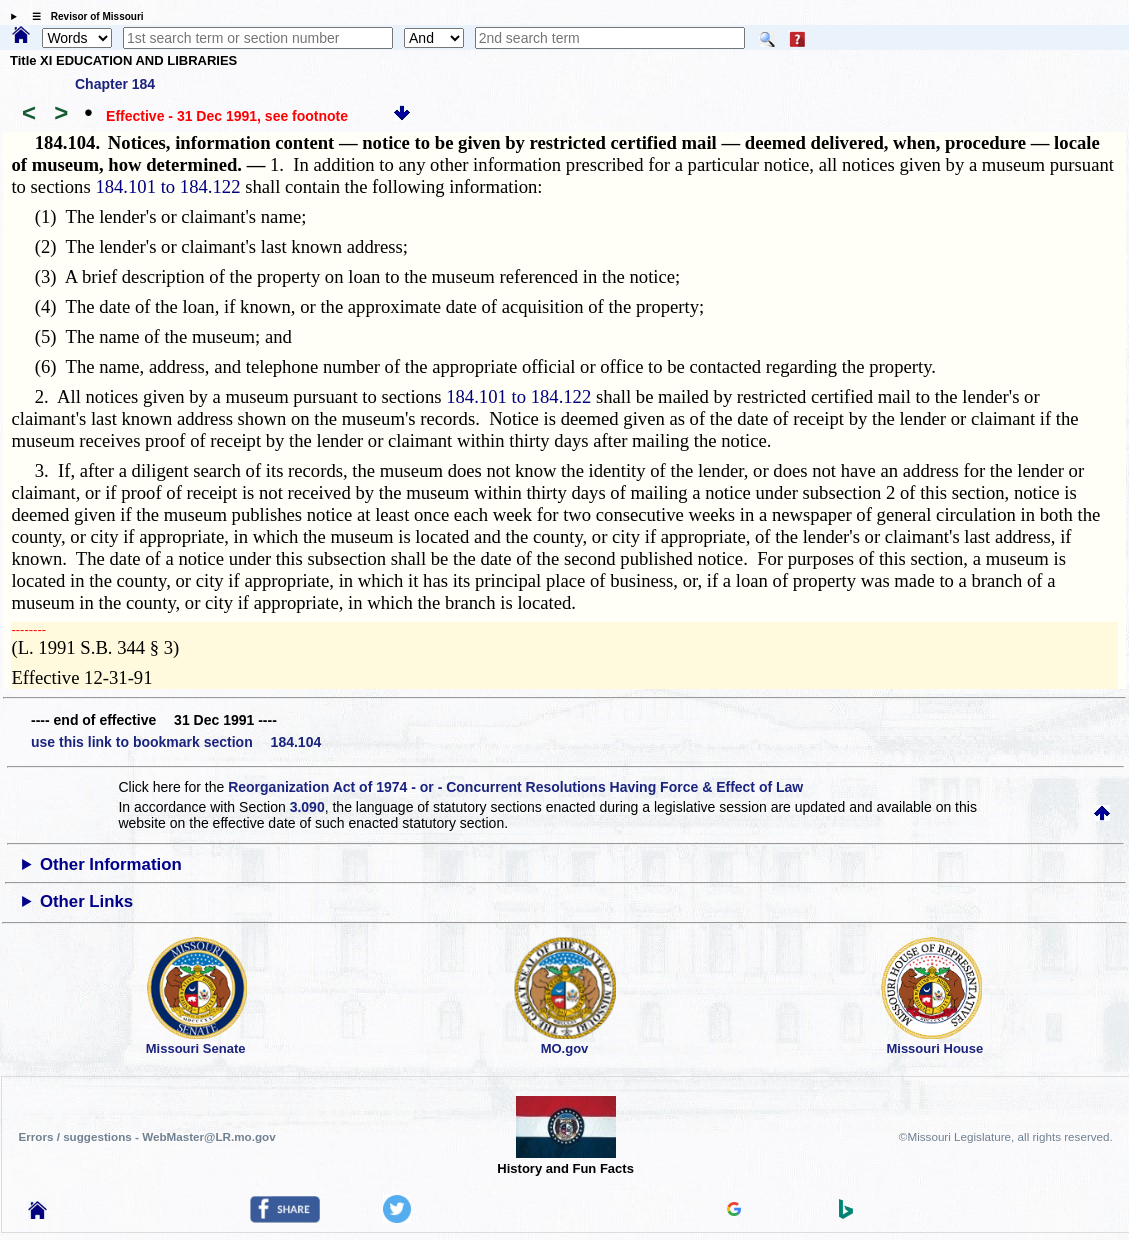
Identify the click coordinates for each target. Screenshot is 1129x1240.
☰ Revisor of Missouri (83, 16)
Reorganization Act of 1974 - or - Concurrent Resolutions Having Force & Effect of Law (515, 787)
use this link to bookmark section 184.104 (176, 742)
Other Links (86, 901)
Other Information (111, 864)
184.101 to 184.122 (167, 186)
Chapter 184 (115, 84)
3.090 (307, 807)
